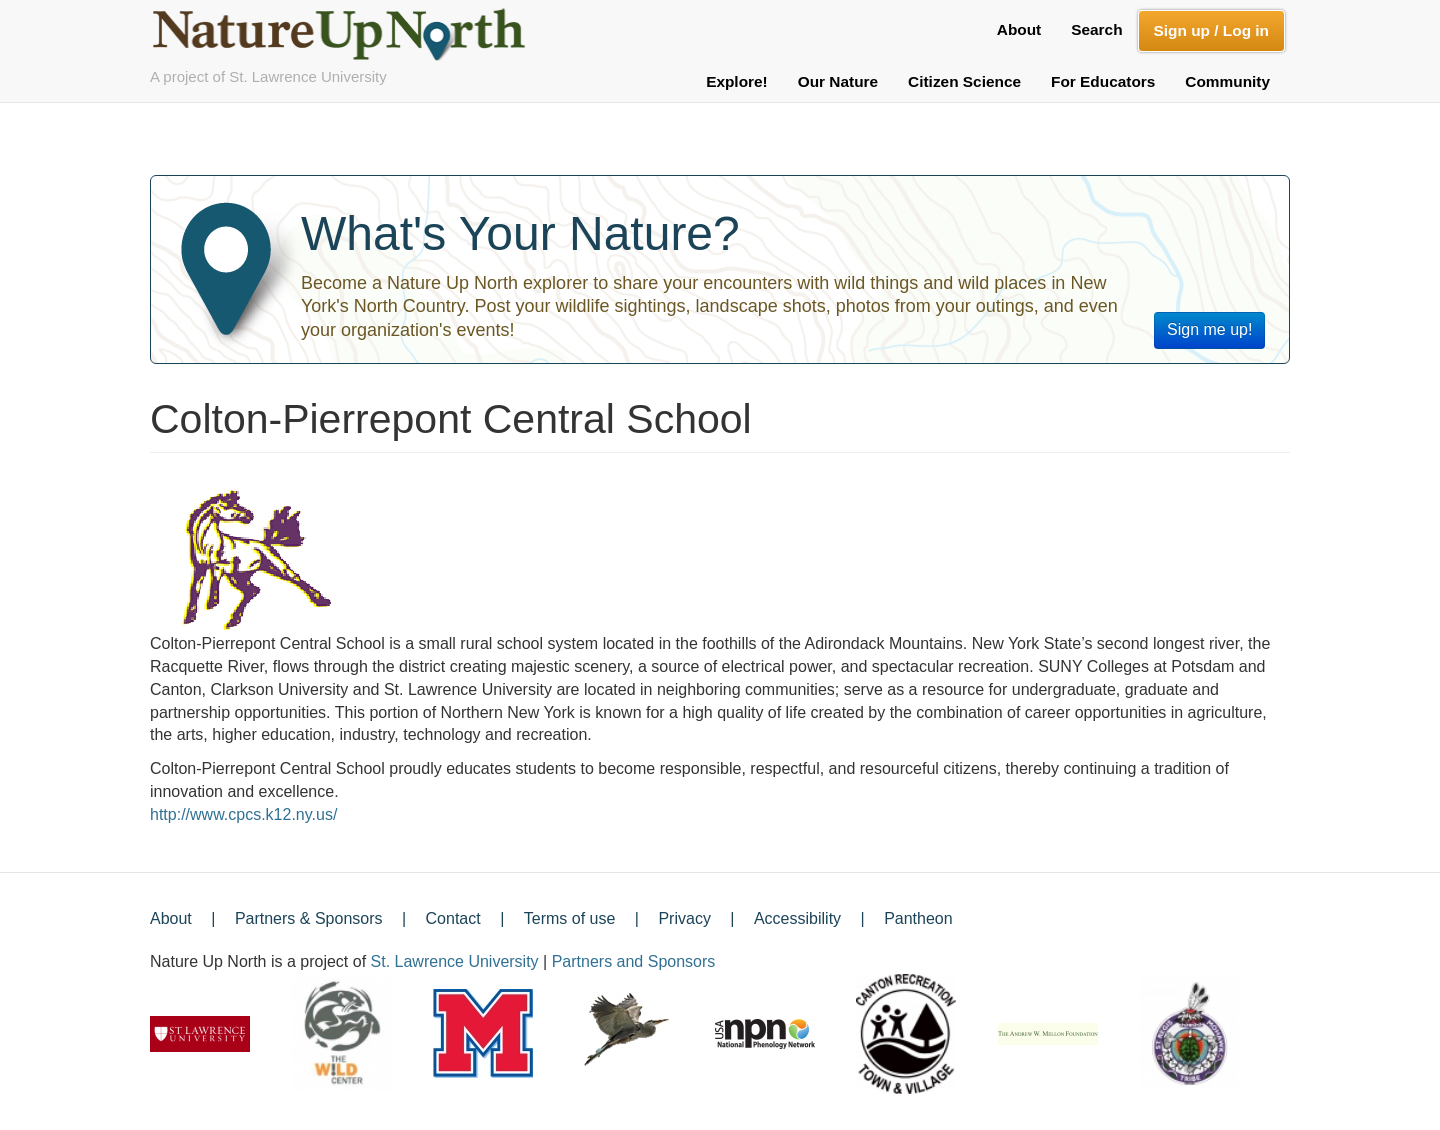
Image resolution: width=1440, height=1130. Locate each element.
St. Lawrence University (455, 961)
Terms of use (570, 918)
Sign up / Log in (1211, 30)
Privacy (684, 918)
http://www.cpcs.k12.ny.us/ (243, 814)
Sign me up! (1209, 329)
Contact (453, 918)
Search (1096, 29)
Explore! (737, 81)
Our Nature (838, 81)
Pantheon (918, 918)
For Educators (1103, 81)
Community (1227, 81)
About (1019, 29)
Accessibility (797, 918)
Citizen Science (964, 81)
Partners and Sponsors (634, 961)
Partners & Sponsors (309, 918)
